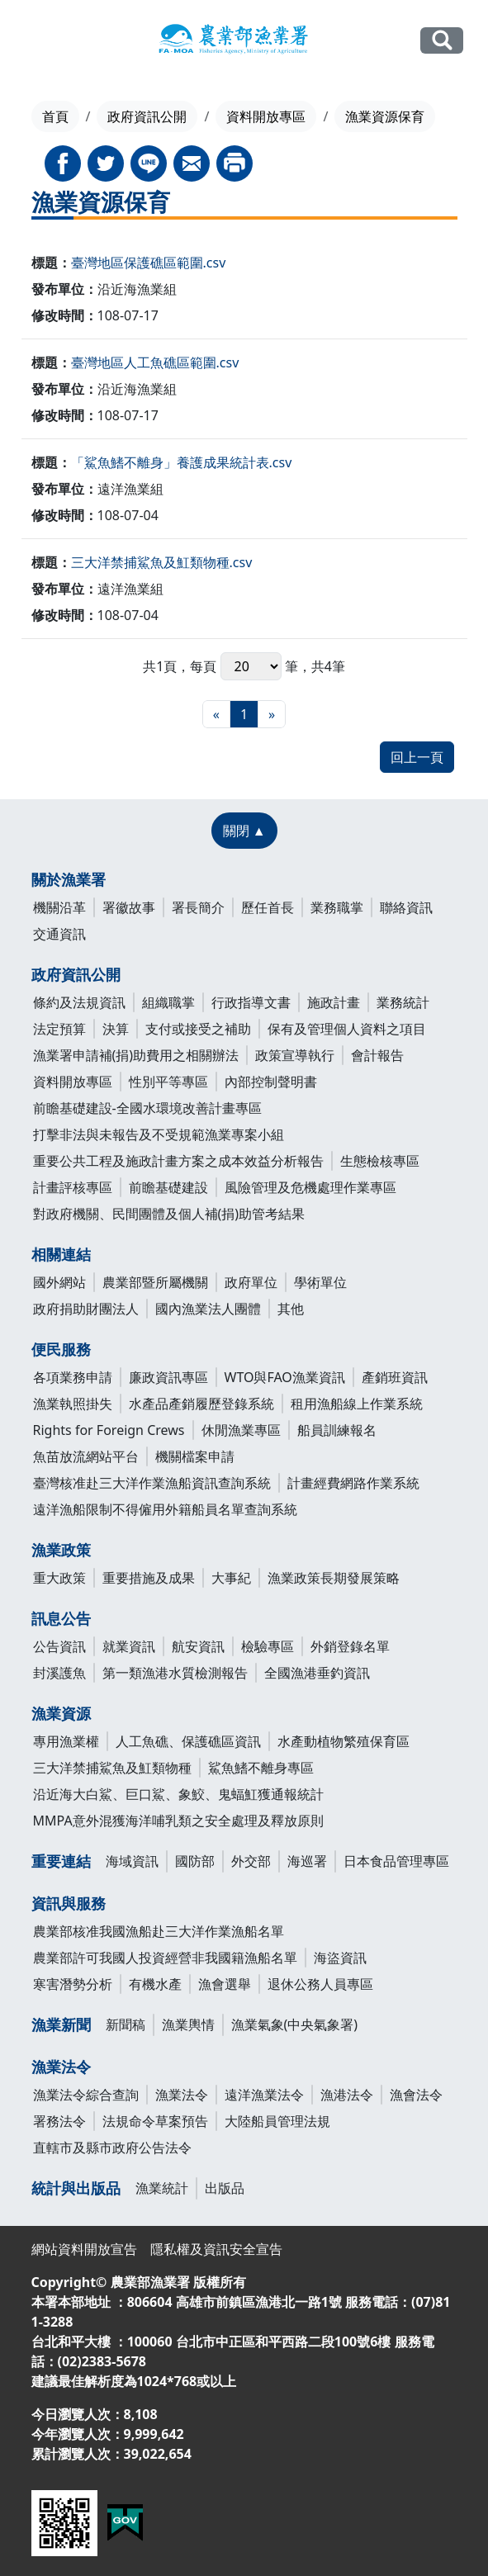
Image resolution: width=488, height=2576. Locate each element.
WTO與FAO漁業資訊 (285, 1377)
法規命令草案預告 (155, 2121)
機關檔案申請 (195, 1456)
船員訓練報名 (337, 1430)
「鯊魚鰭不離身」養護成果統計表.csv (181, 462)
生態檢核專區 (379, 1161)
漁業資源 (61, 1713)
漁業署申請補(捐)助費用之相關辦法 (136, 1055)
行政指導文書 (251, 1002)
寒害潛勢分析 (72, 1984)
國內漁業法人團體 (208, 1309)
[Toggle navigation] (35, 41)
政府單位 (251, 1282)
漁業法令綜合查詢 (86, 2095)
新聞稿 (125, 2024)
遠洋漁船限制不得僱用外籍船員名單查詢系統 (165, 1509)
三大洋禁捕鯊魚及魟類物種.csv (162, 562)
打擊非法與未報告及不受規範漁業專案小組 (158, 1134)
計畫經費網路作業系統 (353, 1483)
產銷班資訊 (395, 1377)
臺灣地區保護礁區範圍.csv (148, 262)
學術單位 (320, 1282)
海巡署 (307, 1861)
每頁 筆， (250, 666)
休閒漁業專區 (241, 1430)
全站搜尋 (441, 40)
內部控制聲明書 (271, 1082)
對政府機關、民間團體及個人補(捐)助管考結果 (169, 1214)
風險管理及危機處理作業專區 (310, 1187)
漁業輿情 (188, 2024)
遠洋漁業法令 (264, 2095)
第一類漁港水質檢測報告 (175, 1673)
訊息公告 (61, 1618)
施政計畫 (333, 1002)
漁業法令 (61, 2066)
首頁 (55, 116)
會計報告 (377, 1055)
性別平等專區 (168, 1082)
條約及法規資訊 (79, 1002)
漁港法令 (346, 2095)
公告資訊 (59, 1646)
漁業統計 (161, 2188)
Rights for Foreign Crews (109, 1430)
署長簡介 (198, 907)
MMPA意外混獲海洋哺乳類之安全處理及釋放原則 (178, 1820)
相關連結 (61, 1254)
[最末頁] (272, 714)
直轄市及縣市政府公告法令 (112, 2147)
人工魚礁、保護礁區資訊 (188, 1741)
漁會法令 (416, 2095)
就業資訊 (128, 1646)
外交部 (251, 1861)
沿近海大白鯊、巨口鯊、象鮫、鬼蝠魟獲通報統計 (178, 1794)
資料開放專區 (266, 116)
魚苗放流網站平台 (86, 1456)
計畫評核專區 (72, 1187)
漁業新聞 (61, 2024)
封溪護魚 (59, 1673)
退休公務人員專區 (320, 1984)
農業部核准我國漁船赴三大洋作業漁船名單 (158, 1931)
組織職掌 (168, 1002)
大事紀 (231, 1578)
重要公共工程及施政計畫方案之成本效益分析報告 (178, 1161)
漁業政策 (61, 1550)
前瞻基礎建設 (168, 1187)
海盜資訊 (340, 1958)
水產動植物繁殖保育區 (343, 1741)
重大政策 (59, 1578)
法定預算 (59, 1029)
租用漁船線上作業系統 (357, 1404)
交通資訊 (59, 934)
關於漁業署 (68, 879)
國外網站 (59, 1282)
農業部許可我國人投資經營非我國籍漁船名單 (165, 1958)
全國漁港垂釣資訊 (317, 1673)
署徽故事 (128, 907)
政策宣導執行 (294, 1055)
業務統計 (403, 1002)
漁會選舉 (224, 1984)
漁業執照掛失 (72, 1404)
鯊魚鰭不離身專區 (261, 1768)
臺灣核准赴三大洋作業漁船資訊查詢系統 (152, 1483)
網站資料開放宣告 (84, 2249)
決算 (115, 1029)
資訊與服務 (68, 1903)
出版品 (224, 2188)
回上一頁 (417, 757)
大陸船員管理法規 (277, 2121)
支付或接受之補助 (198, 1029)
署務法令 (59, 2121)
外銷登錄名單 (350, 1646)
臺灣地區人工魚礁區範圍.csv (155, 362)
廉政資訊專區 (168, 1377)
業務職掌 (336, 907)
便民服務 (61, 1349)
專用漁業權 (66, 1741)
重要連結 (61, 1861)
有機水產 (155, 1984)
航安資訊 (198, 1646)
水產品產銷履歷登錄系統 (201, 1404)
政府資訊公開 (147, 116)
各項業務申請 (72, 1377)
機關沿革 (59, 907)
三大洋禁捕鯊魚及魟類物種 (112, 1768)
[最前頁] (216, 714)
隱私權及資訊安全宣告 (216, 2249)
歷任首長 (267, 907)
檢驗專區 (267, 1646)
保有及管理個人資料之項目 (347, 1029)
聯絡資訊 (406, 907)
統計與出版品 (76, 2188)
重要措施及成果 (148, 1578)
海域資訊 (132, 1861)
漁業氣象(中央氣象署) (294, 2024)
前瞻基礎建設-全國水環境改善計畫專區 (147, 1108)
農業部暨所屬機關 (155, 1282)
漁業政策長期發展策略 (334, 1578)
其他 (290, 1309)
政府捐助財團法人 (86, 1309)
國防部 (195, 1861)
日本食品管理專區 (396, 1861)
